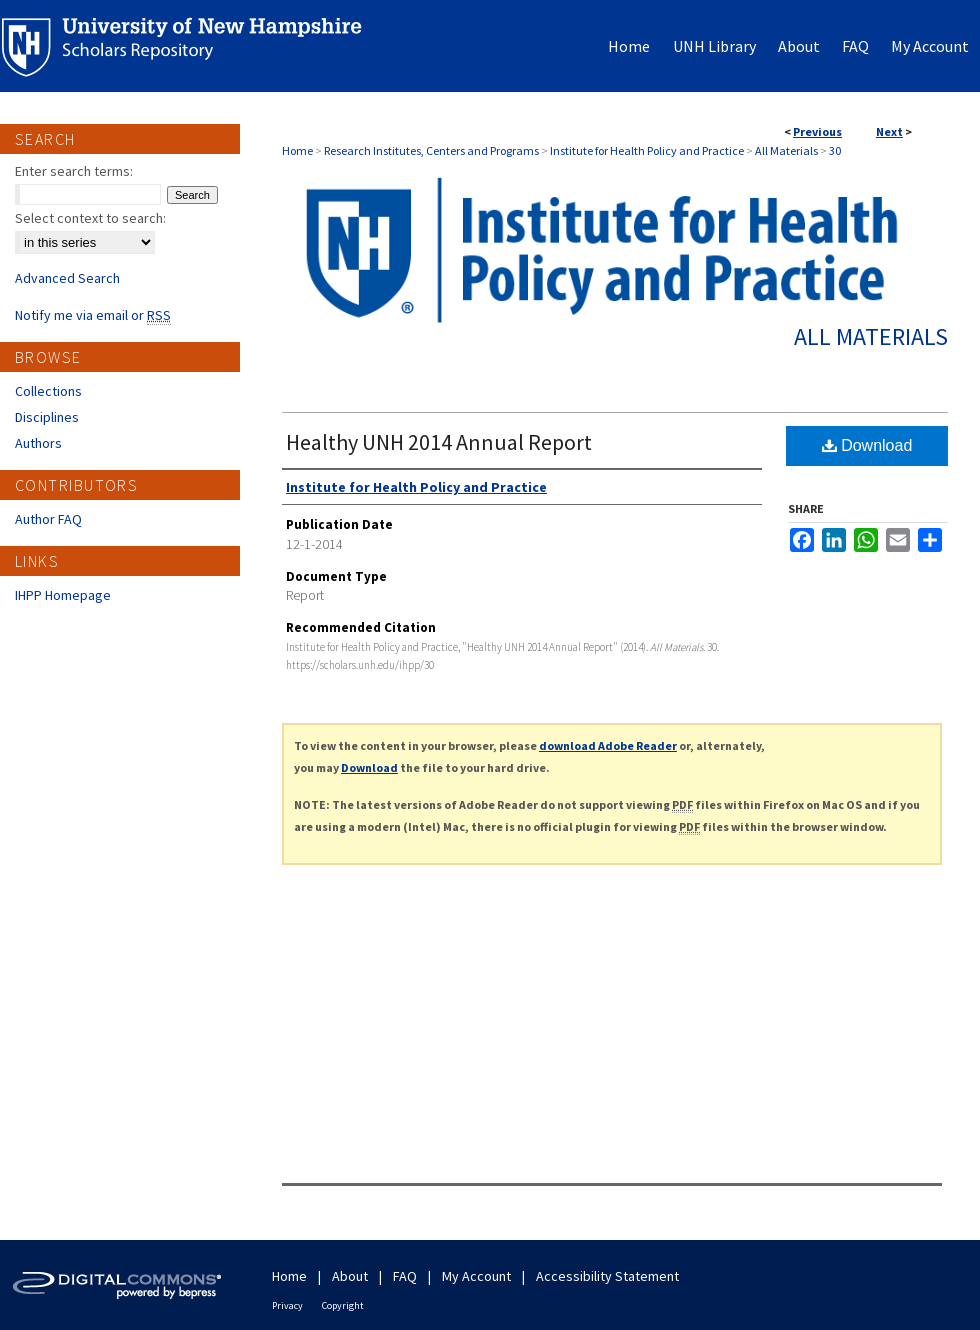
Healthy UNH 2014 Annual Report (439, 442)
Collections (48, 391)
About (350, 1276)
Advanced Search (67, 278)
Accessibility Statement (607, 1276)
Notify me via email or (93, 315)
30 (835, 150)
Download (867, 445)
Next (889, 131)
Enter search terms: (74, 171)
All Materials (786, 150)
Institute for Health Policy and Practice (647, 150)
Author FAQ (48, 519)
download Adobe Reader (608, 745)
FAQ (405, 1276)
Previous (817, 131)
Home (297, 150)
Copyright (343, 1305)
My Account (476, 1276)
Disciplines (47, 417)
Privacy (287, 1305)
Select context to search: (90, 218)
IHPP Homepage (63, 595)
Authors (38, 443)
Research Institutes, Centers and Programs (431, 150)
